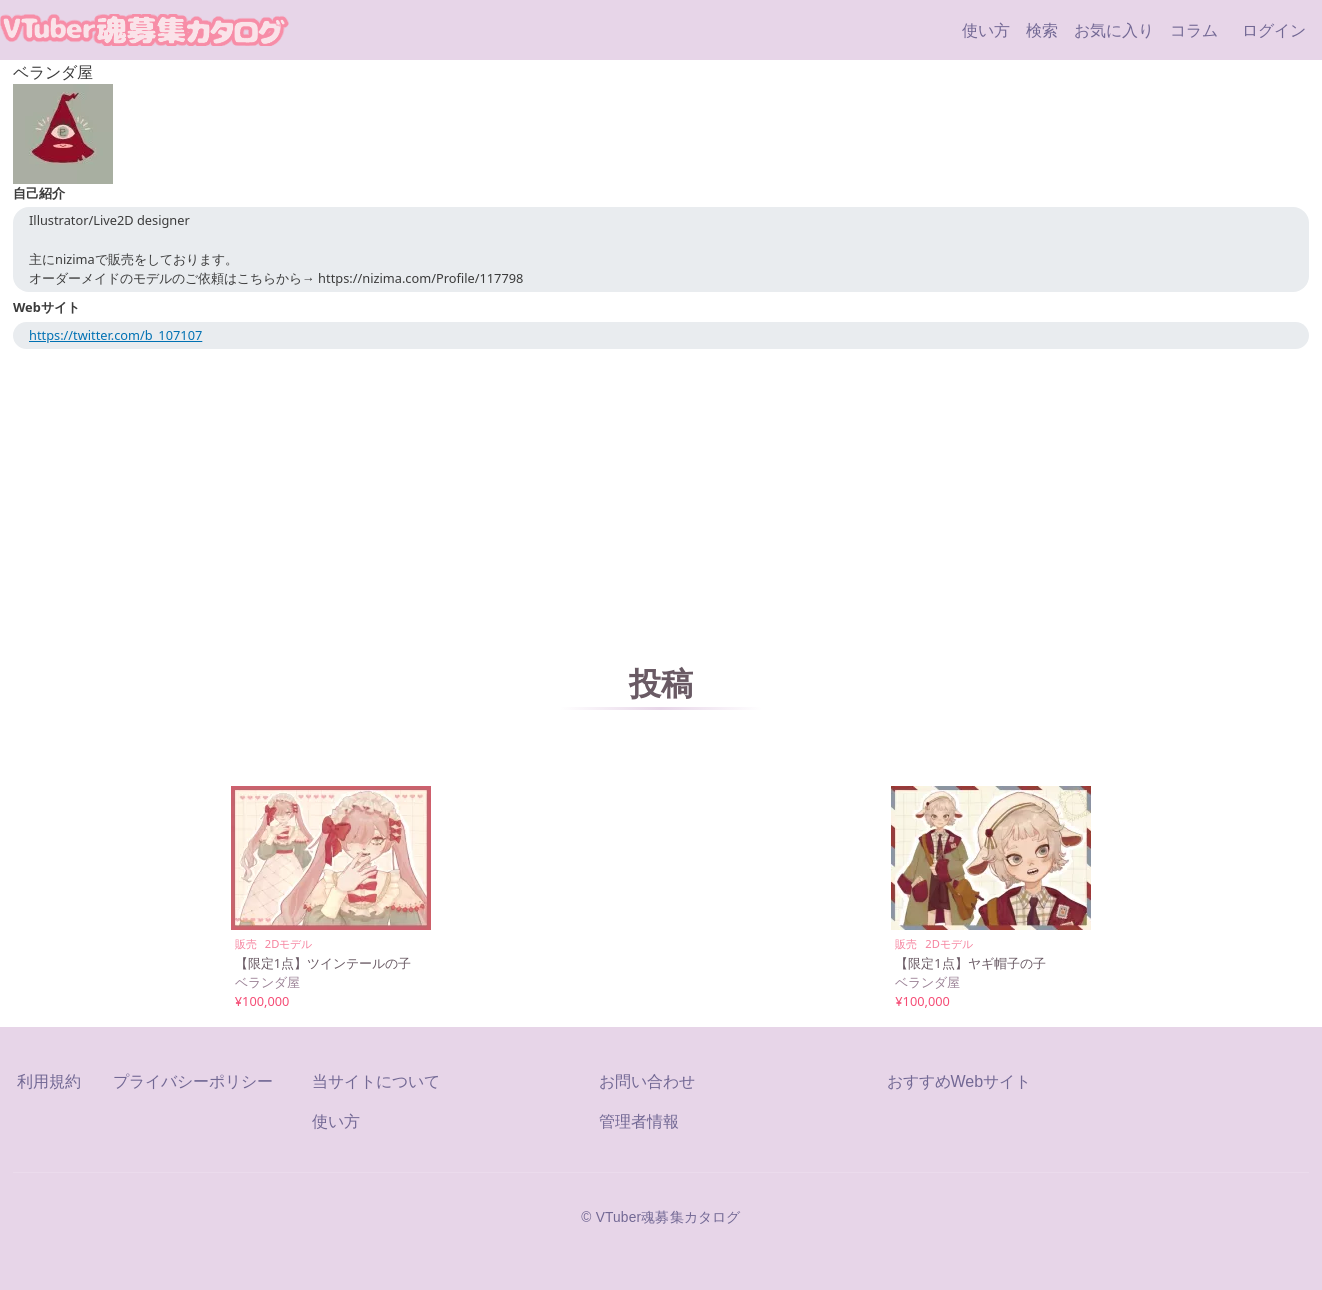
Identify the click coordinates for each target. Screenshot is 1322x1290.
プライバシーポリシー (193, 1081)
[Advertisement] (661, 499)
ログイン (1274, 30)
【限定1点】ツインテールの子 (323, 963)
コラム (1194, 30)
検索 (1042, 30)
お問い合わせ (647, 1081)
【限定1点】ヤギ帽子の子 (970, 963)
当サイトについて (376, 1081)
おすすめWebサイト (959, 1081)
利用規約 (49, 1081)
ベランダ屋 (267, 982)
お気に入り (1114, 30)
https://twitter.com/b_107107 (115, 335)
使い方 (986, 30)
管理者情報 (639, 1121)
